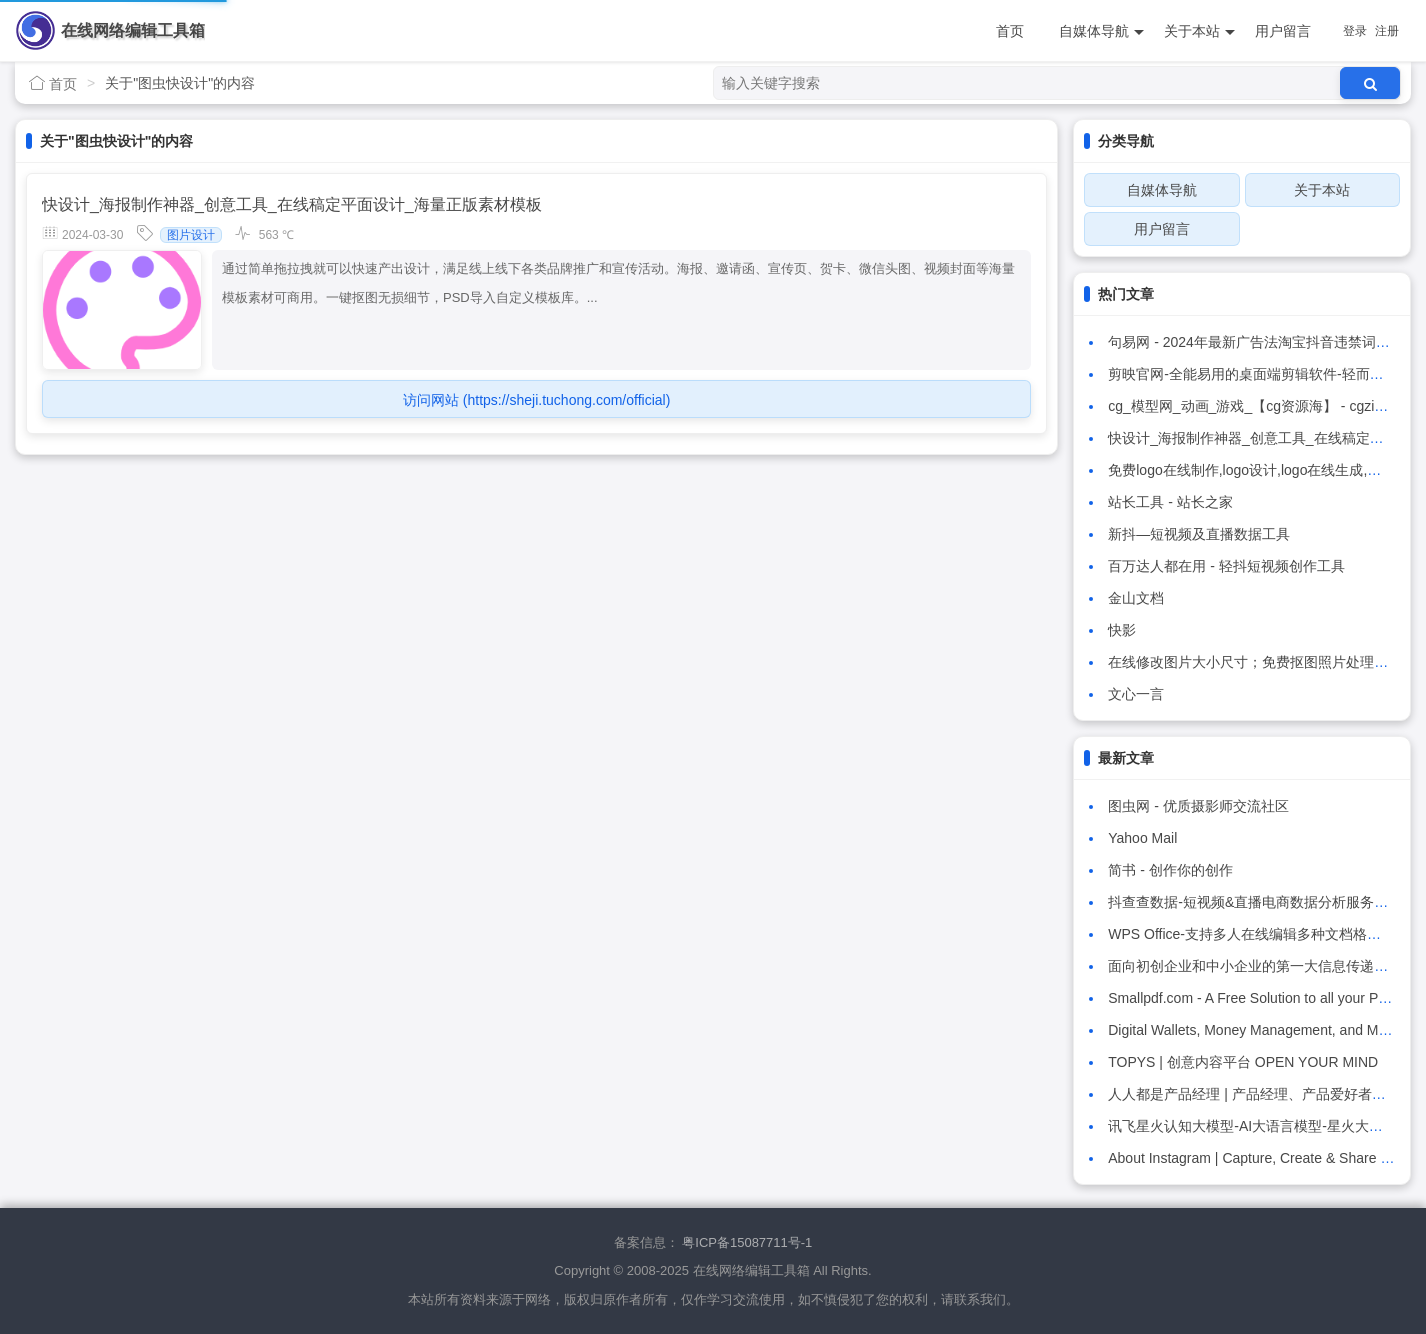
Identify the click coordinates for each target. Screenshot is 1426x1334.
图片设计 (191, 235)
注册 (1387, 31)
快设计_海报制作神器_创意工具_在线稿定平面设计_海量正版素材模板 (292, 204)
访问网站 (536, 400)
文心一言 (1136, 694)
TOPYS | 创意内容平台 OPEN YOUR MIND (1243, 1062)
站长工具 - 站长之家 (1170, 502)
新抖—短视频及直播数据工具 (1199, 534)
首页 (1010, 31)
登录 (1355, 31)
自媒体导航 (1101, 31)
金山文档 (1136, 598)
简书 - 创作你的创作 (1170, 870)
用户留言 (1283, 31)
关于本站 (1199, 31)
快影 (1122, 630)
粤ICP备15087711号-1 (747, 1242)
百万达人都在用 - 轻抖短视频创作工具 (1226, 566)
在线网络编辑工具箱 (133, 30)
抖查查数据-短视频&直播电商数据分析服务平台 (1255, 902)
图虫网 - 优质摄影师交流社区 (1198, 806)
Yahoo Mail (1142, 838)
